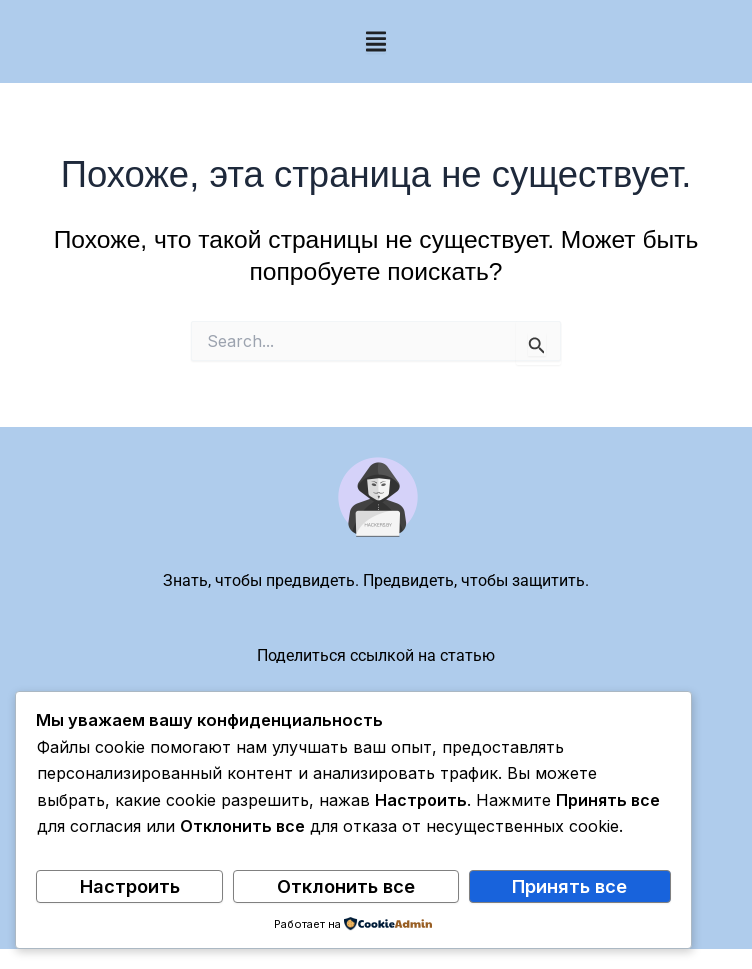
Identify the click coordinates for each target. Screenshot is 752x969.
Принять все (569, 886)
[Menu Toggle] (376, 41)
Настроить (130, 886)
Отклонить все (346, 886)
